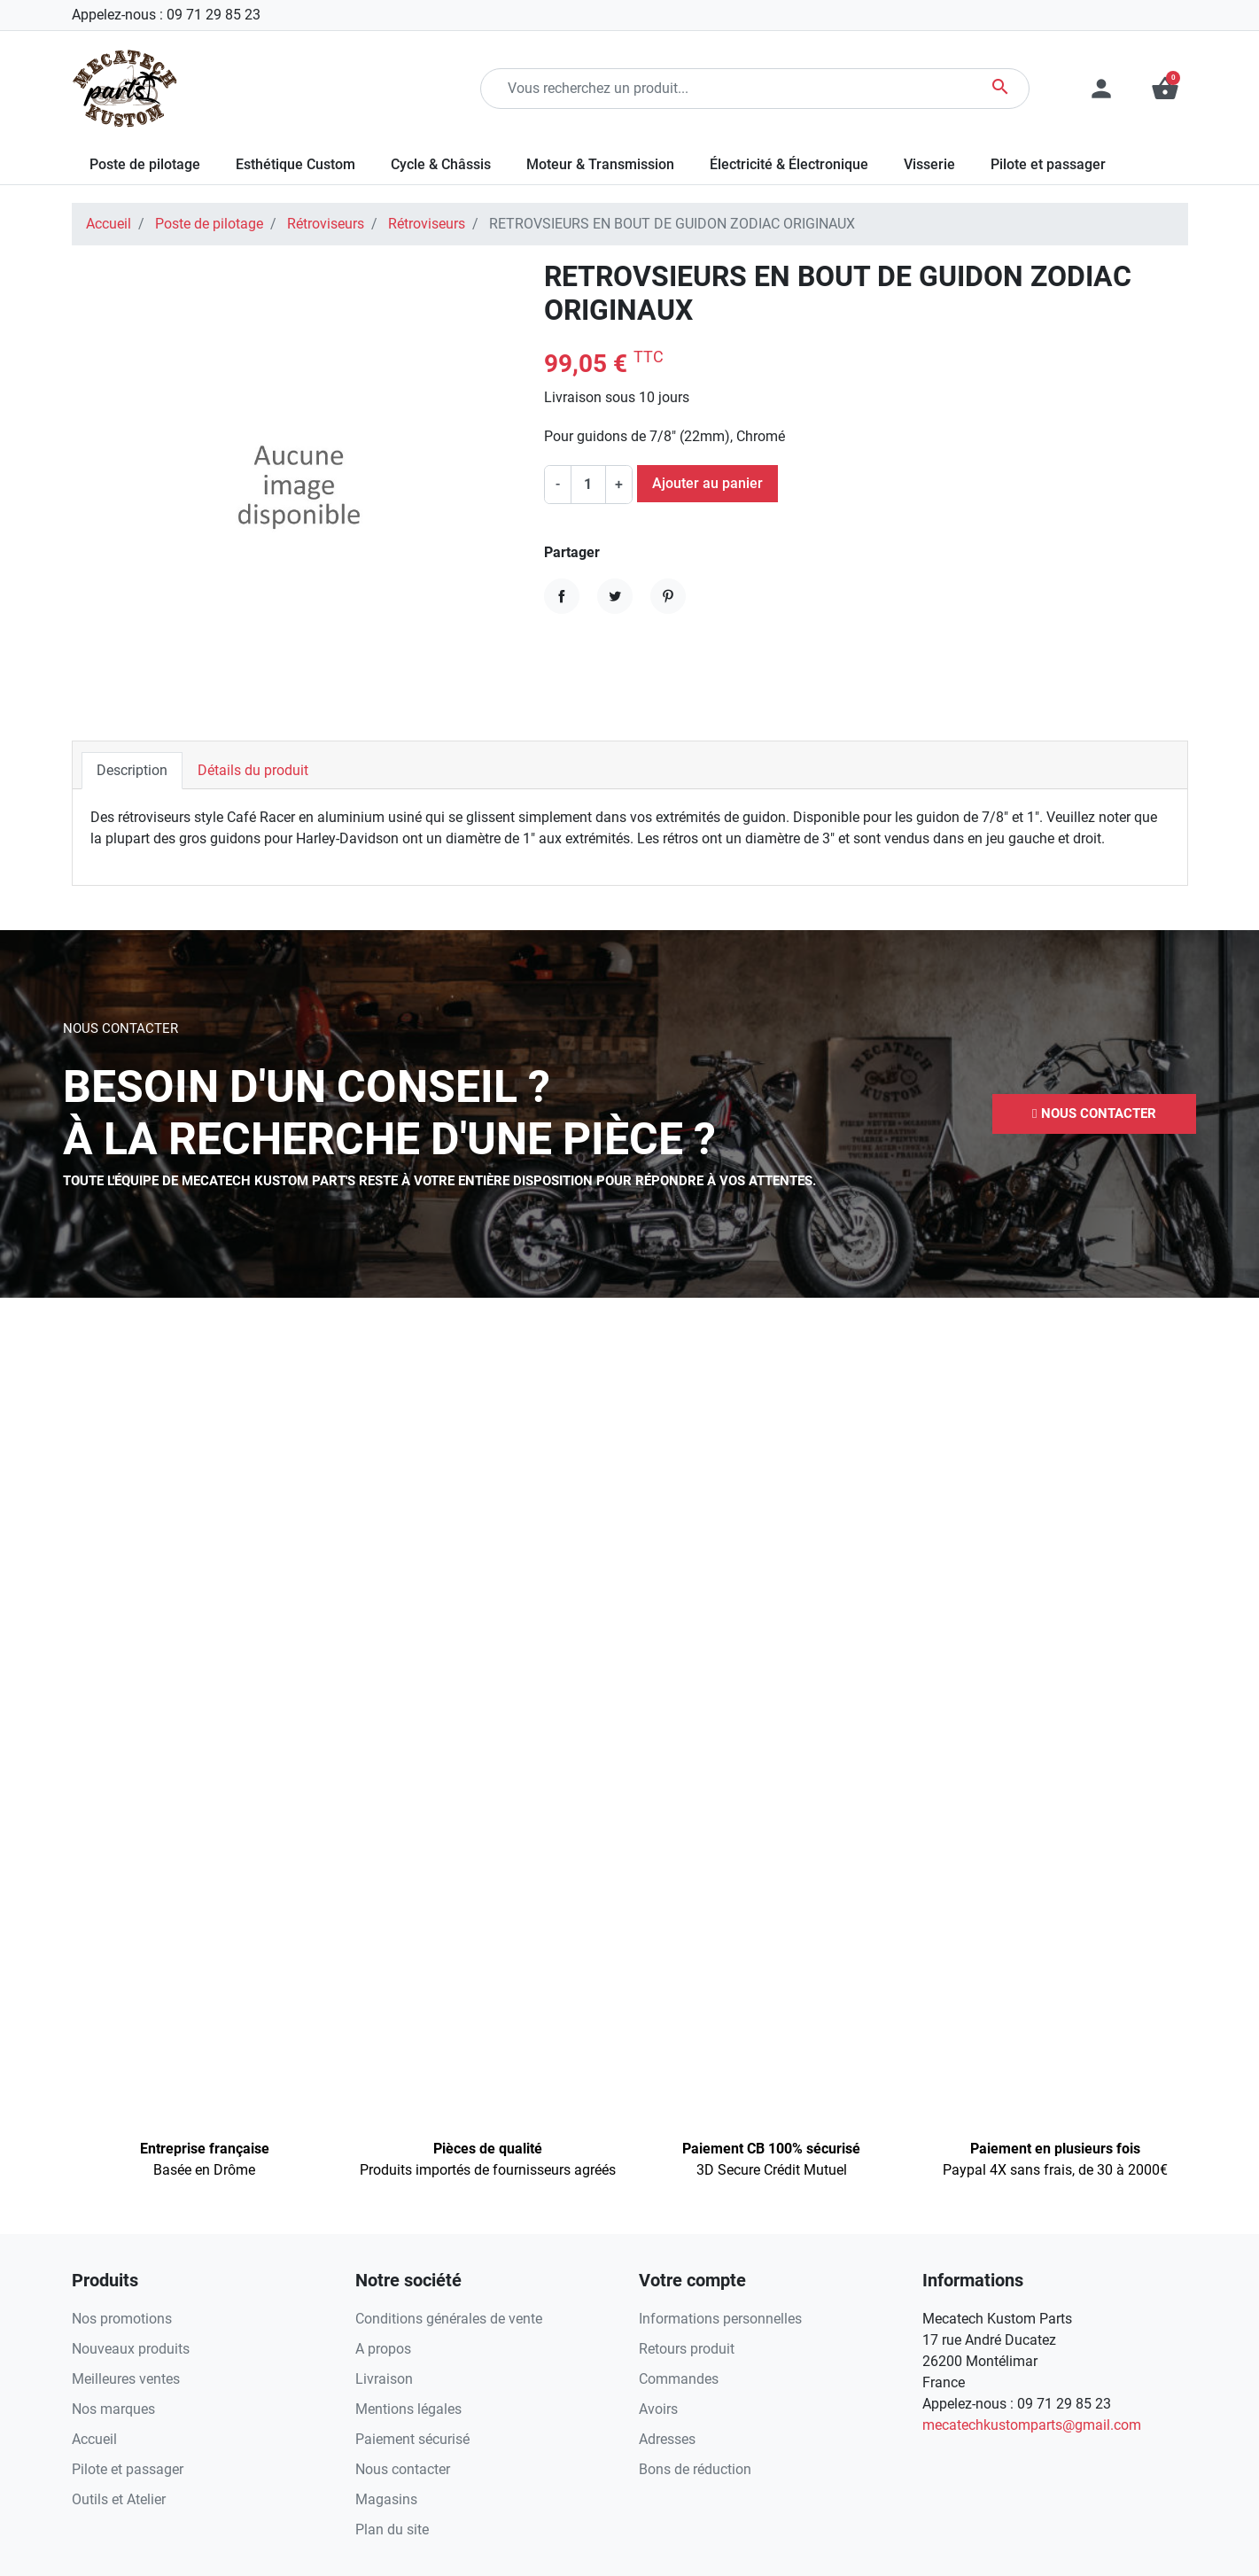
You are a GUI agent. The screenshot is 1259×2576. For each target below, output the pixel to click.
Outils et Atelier (119, 2499)
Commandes (679, 2378)
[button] (1165, 89)
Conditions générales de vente (448, 2318)
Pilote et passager (127, 2469)
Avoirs (658, 2409)
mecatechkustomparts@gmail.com (1031, 2425)
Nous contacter (402, 2469)
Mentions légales (408, 2409)
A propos (383, 2348)
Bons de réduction (695, 2469)
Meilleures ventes (126, 2378)
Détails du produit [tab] (253, 770)
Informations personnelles (720, 2318)
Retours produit (686, 2348)
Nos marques (113, 2409)
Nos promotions (122, 2318)
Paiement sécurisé (412, 2439)
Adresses (667, 2439)
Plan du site (392, 2529)
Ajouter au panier (707, 483)
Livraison (384, 2378)
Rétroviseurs (325, 223)
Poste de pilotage (209, 223)
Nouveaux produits (131, 2348)
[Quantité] (588, 484)
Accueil (108, 223)
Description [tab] (132, 770)
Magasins (386, 2499)
